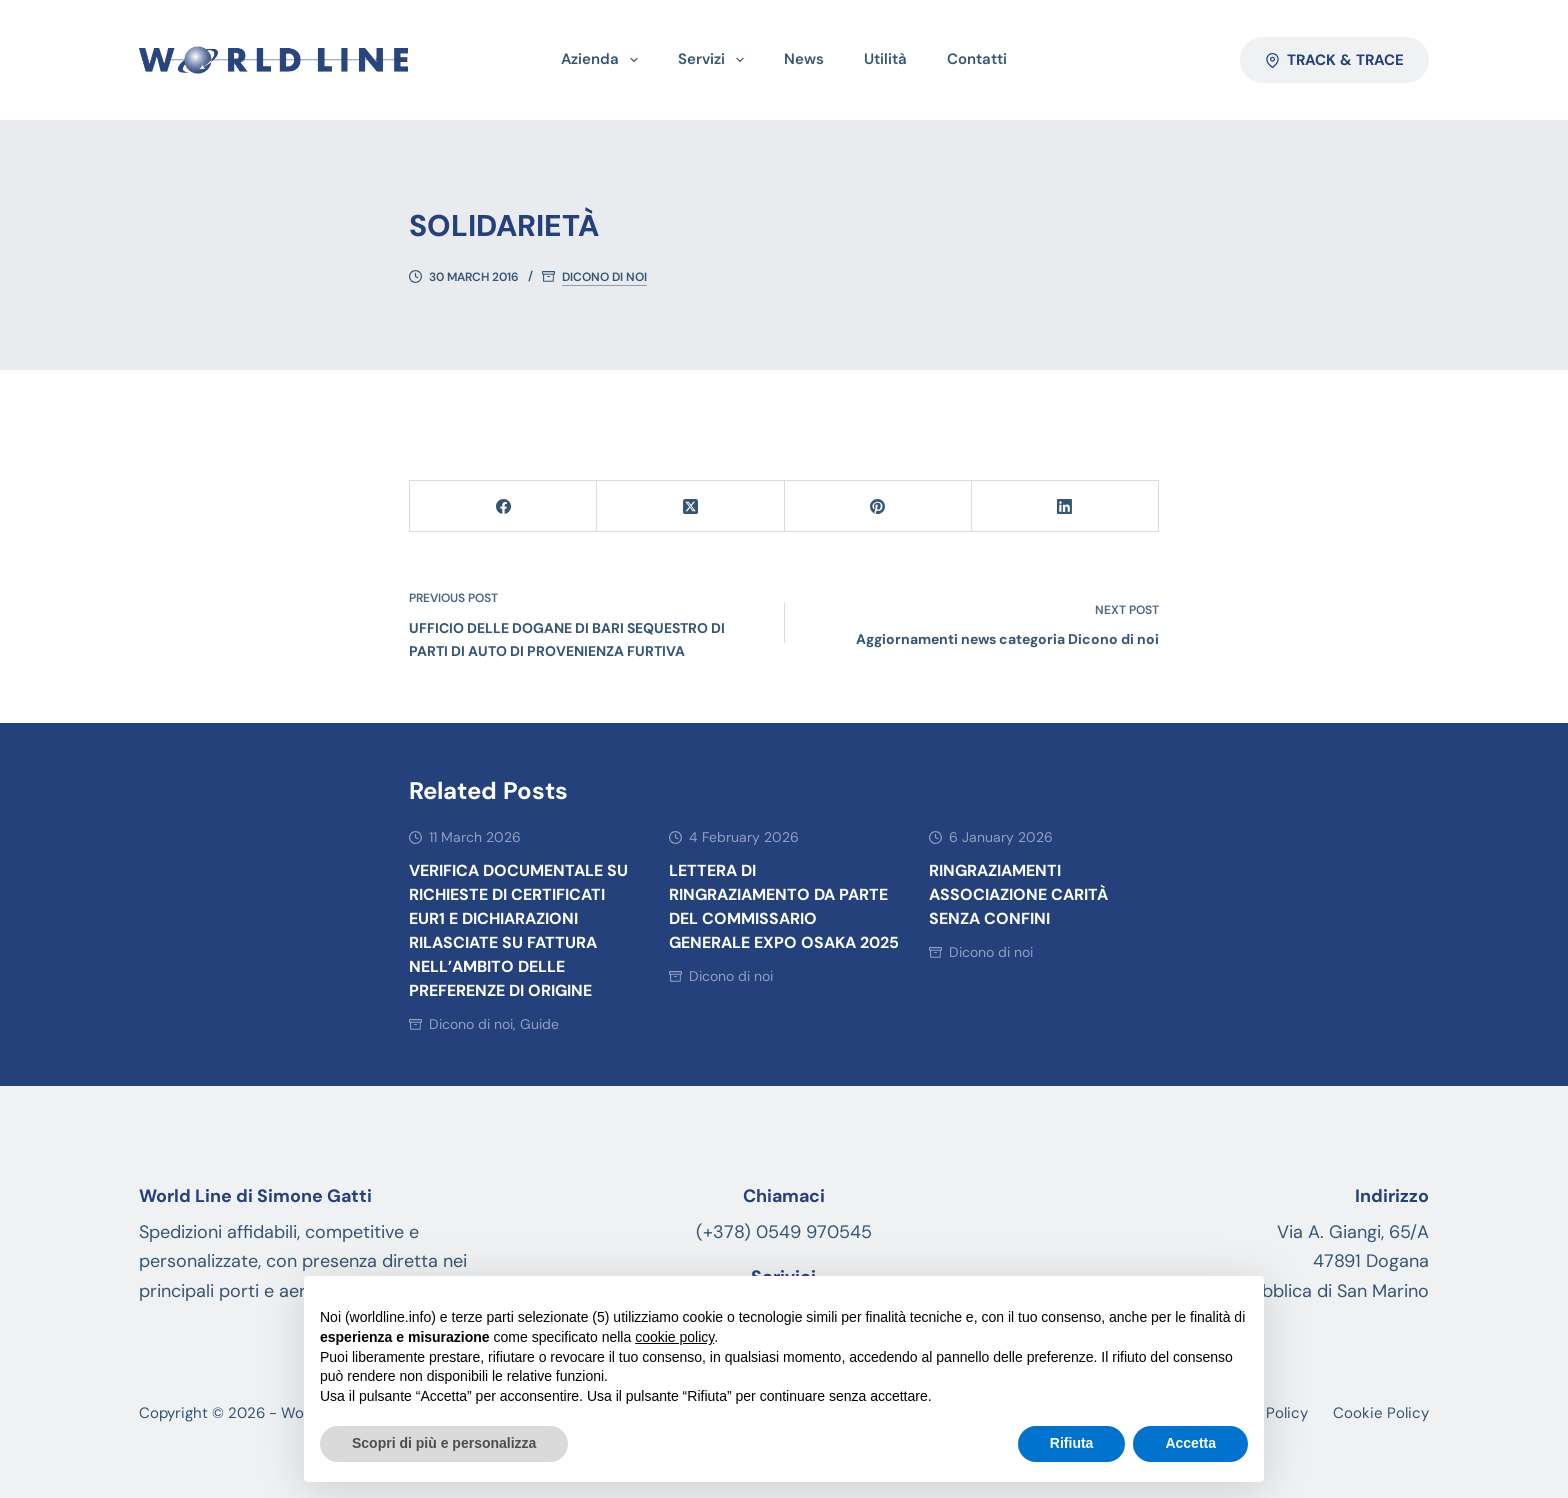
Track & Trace (1335, 60)
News (804, 59)
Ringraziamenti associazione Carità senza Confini (1018, 894)
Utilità (885, 59)
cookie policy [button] (674, 1337)
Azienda (603, 60)
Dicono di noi (604, 277)
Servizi (715, 60)
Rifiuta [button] (1072, 1443)
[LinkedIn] (1065, 506)
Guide (539, 1024)
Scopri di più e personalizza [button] (444, 1443)
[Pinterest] (878, 506)
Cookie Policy (1381, 1413)
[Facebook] (503, 506)
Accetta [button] (1190, 1443)
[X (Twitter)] (690, 506)
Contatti (977, 59)
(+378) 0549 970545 (784, 1232)
